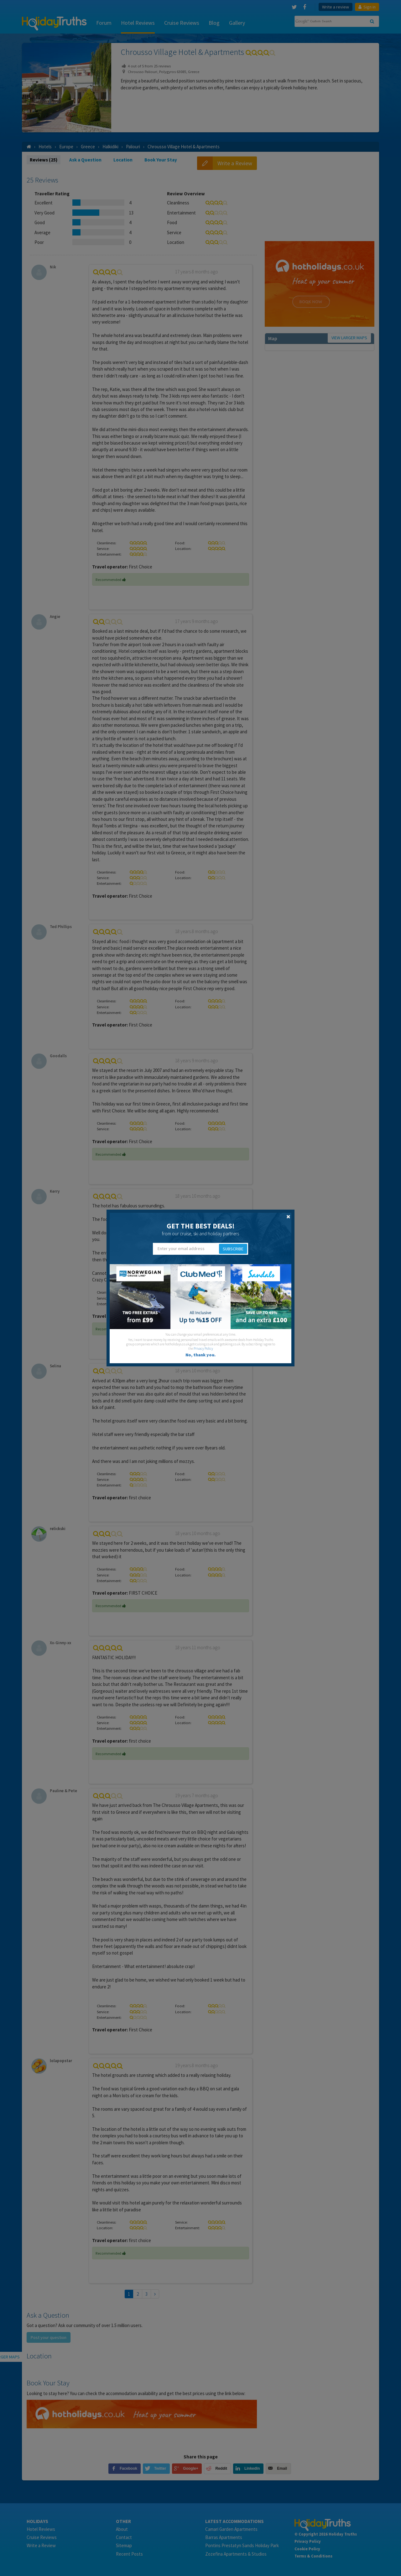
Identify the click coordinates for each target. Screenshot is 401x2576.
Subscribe (233, 1249)
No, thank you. (200, 1355)
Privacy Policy (203, 1348)
